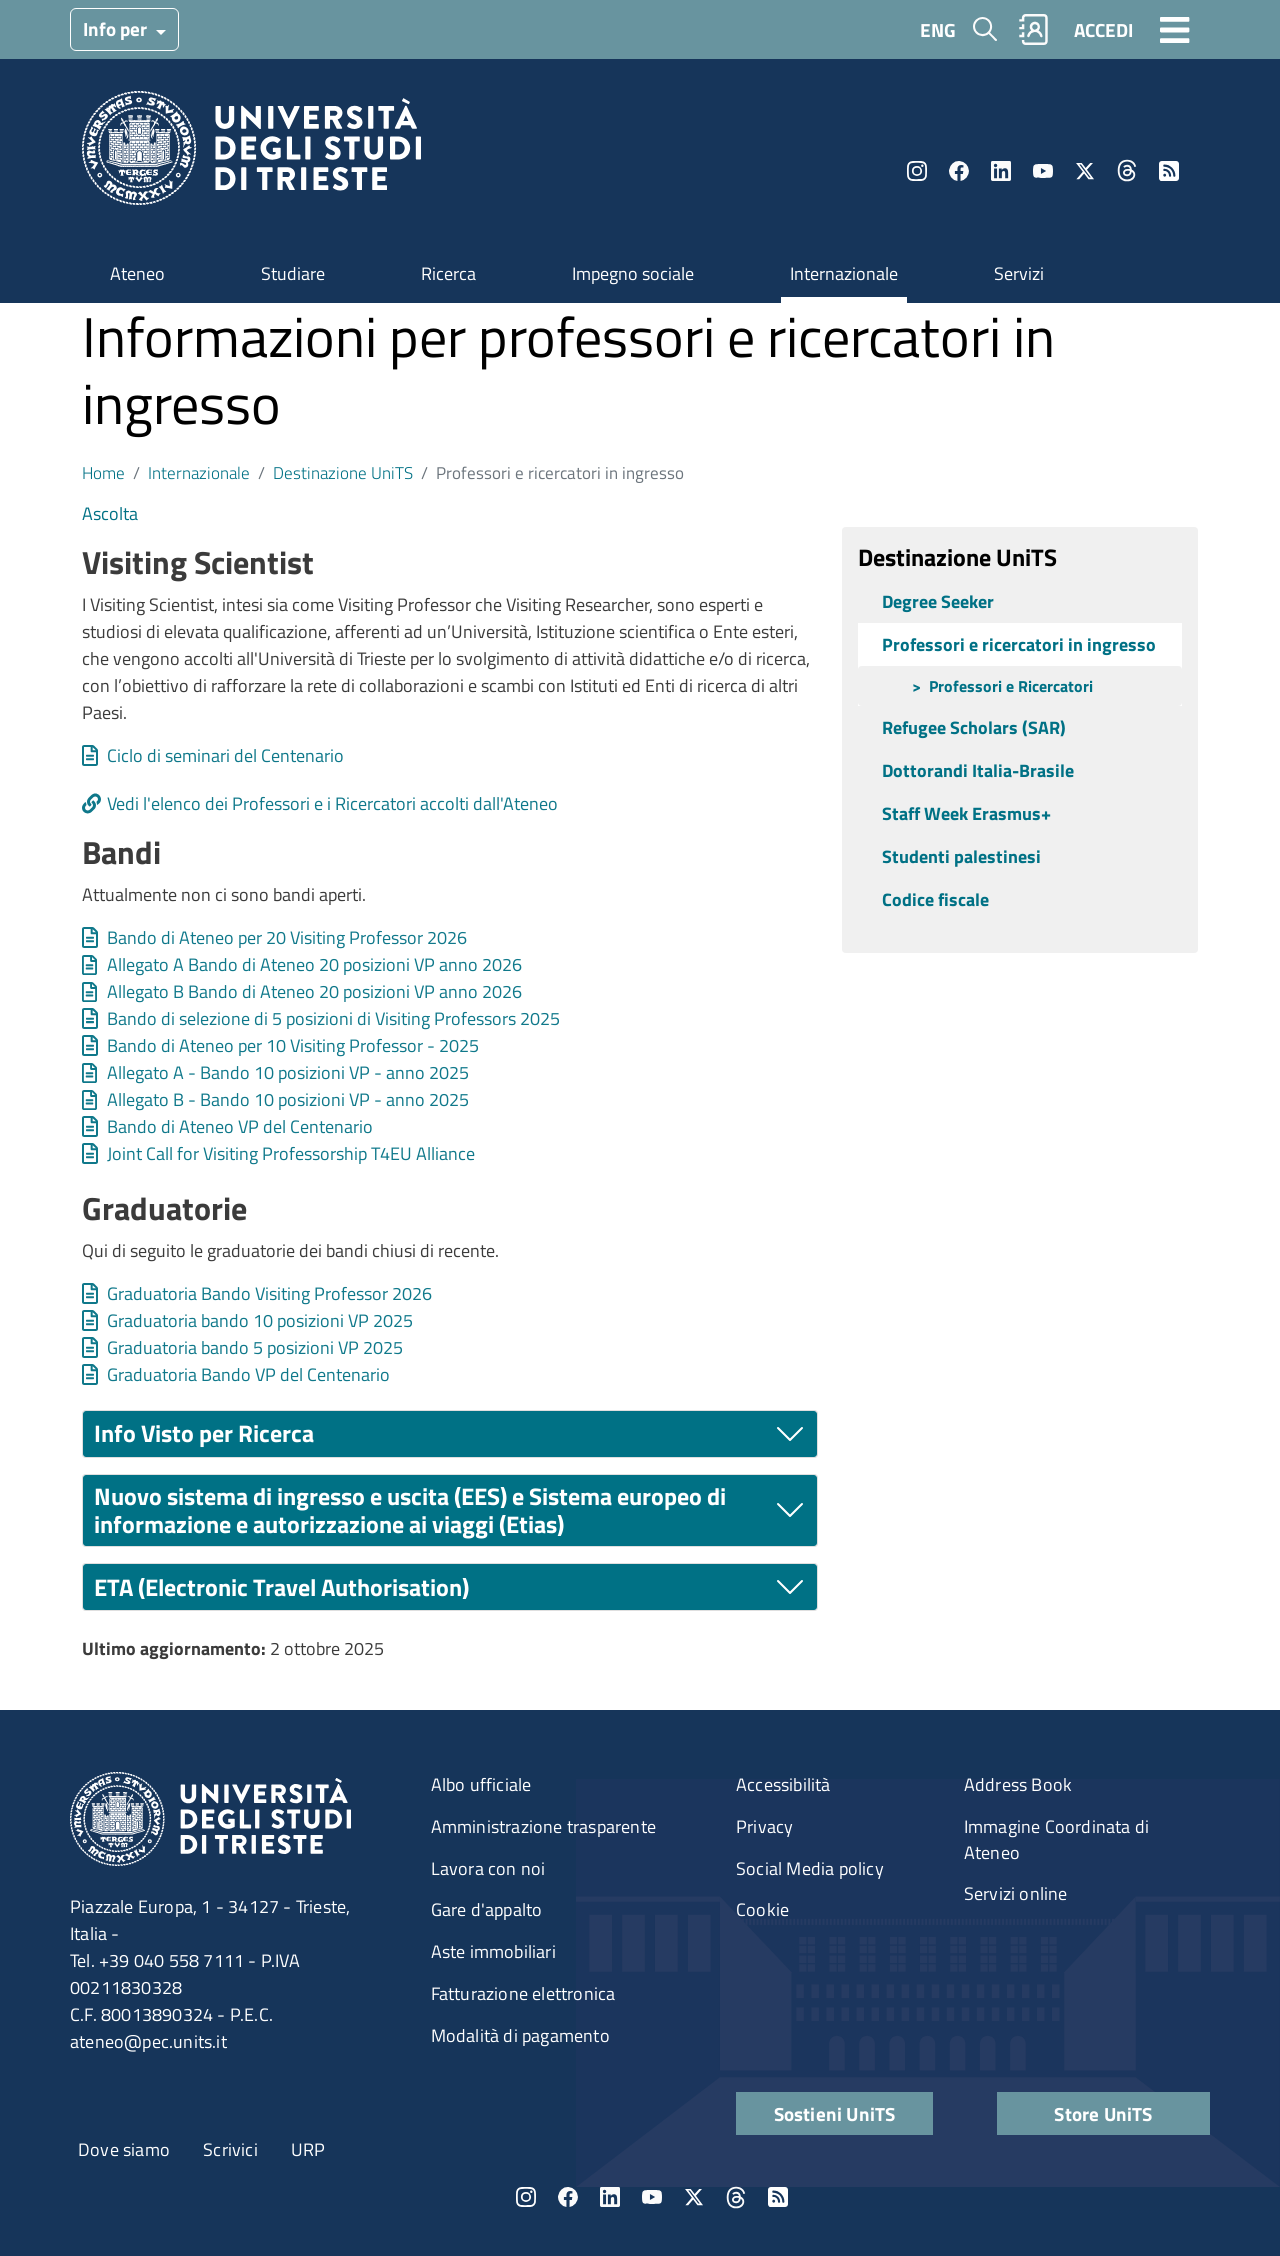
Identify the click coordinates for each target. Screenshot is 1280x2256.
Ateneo (137, 273)
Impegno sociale (633, 273)
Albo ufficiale (481, 1784)
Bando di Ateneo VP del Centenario (240, 1126)
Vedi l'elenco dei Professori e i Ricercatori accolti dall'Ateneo (332, 803)
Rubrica (1034, 29)
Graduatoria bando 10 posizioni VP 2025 (260, 1320)
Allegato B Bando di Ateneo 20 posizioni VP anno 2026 (314, 991)
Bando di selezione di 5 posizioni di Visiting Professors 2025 (333, 1018)
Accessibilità (783, 1784)
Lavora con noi (488, 1868)
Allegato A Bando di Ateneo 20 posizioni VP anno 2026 (314, 964)
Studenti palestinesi (961, 856)
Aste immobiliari (493, 1951)
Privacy (764, 1826)
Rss (1169, 171)
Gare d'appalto (487, 1909)
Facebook (959, 171)
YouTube (1043, 171)
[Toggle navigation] (1175, 29)
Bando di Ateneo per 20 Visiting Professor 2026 (287, 937)
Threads (1127, 171)
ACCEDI (1103, 29)
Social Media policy (810, 1868)
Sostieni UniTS (835, 2113)
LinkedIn (1001, 171)
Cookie (762, 1909)
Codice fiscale (935, 899)
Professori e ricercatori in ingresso (1019, 644)
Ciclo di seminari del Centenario (225, 755)
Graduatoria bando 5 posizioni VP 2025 (255, 1347)
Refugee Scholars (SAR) (974, 727)
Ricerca (448, 273)
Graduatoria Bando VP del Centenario (248, 1374)
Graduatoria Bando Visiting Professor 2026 (269, 1293)
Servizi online (1016, 1893)
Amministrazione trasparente (543, 1826)
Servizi (1019, 273)
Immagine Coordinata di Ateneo (1056, 1839)
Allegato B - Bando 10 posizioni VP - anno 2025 (288, 1099)
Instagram (917, 171)
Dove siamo (124, 2149)
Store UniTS (1103, 2113)
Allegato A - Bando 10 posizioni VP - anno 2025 (288, 1072)
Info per (117, 28)
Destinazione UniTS (343, 472)
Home (103, 472)
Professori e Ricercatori (1011, 686)
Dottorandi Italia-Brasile (978, 770)
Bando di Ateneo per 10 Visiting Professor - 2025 (293, 1045)
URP (308, 2149)
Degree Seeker (938, 601)
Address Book (1018, 1784)
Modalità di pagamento (520, 2035)
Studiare (293, 273)
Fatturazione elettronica (523, 1993)
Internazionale (844, 273)
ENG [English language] (938, 29)
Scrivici (230, 2149)
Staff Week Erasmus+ (966, 813)
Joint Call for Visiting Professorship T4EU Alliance (291, 1153)
